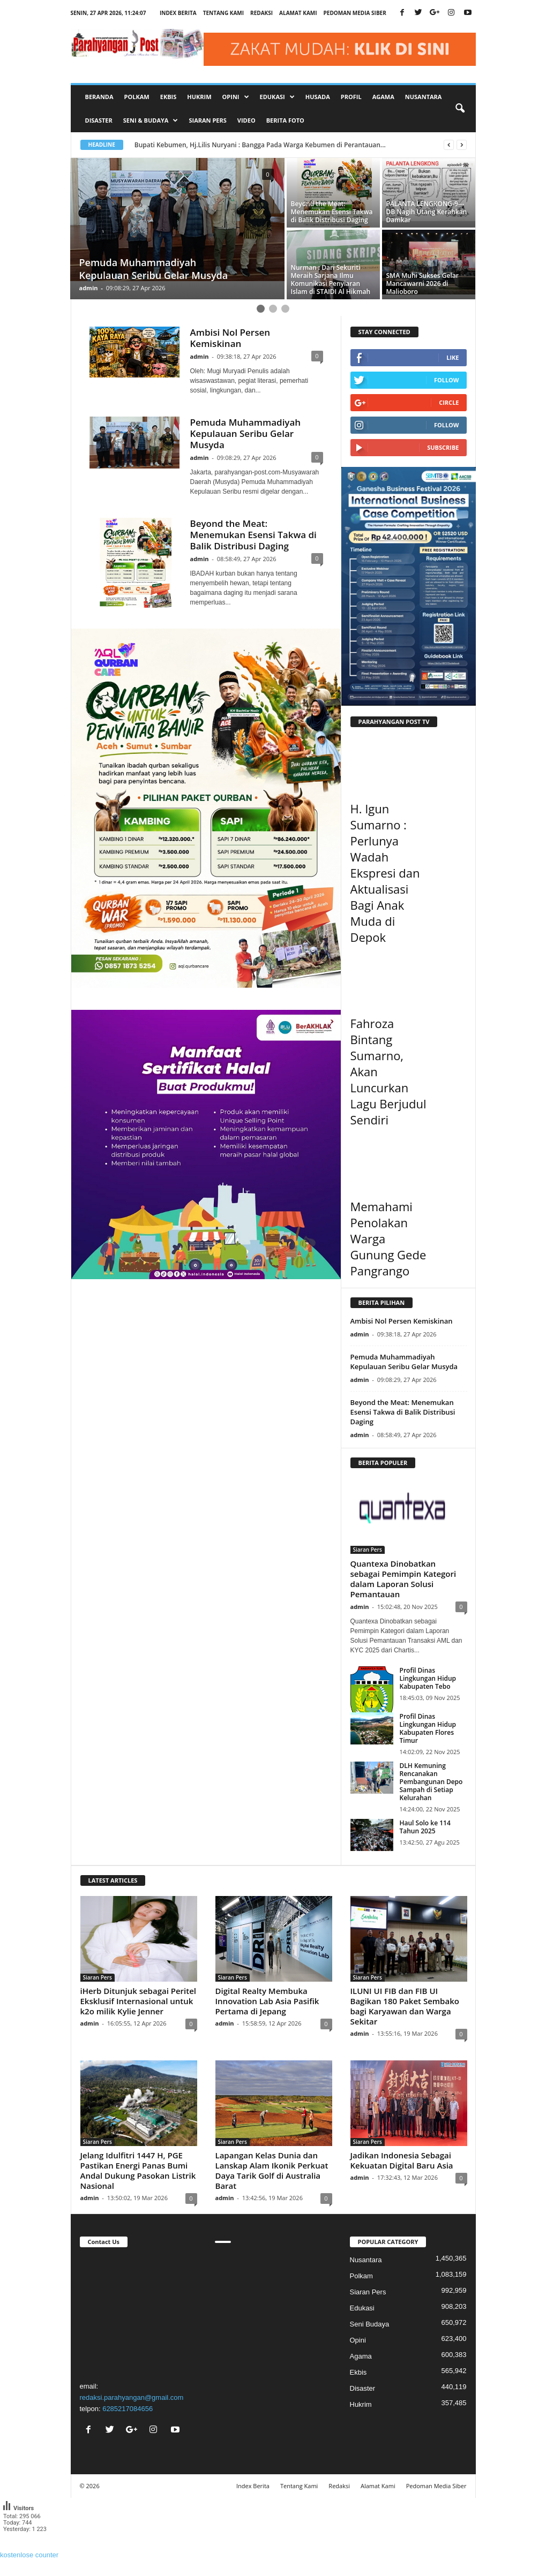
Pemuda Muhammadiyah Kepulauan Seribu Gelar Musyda (245, 433)
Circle (449, 402)
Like (452, 357)
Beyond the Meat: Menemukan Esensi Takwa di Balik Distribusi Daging (253, 534)
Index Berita (178, 13)
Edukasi (362, 2308)
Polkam (136, 97)
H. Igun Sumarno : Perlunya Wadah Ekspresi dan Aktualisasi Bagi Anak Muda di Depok (385, 872)
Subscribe (443, 447)
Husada (317, 97)
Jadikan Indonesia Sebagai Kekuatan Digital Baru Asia (401, 2160)
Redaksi (261, 13)
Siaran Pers (207, 120)
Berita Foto (285, 120)
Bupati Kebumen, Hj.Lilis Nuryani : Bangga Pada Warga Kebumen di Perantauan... (260, 144)
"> (138, 2312)
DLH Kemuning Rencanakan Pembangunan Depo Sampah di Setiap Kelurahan (431, 1781)
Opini (358, 2340)
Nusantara (423, 97)
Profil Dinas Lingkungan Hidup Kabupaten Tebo (428, 1678)
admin (88, 288)
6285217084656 (127, 2409)
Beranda (99, 97)
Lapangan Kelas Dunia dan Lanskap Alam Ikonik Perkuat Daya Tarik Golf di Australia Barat (271, 2170)
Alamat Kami (298, 13)
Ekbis (168, 97)
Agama (383, 97)
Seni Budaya (370, 2324)
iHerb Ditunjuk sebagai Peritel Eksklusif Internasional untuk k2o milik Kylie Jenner (138, 2000)
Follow (446, 380)
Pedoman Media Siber (355, 13)
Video (246, 120)
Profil (351, 97)
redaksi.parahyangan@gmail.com (132, 2397)
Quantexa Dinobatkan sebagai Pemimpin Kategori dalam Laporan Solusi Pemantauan (403, 1578)
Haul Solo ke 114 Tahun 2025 (425, 1826)
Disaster (99, 120)
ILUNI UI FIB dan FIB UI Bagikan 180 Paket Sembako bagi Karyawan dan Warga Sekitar (404, 2006)
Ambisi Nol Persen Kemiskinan (230, 338)
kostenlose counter (29, 2555)
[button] (460, 108)
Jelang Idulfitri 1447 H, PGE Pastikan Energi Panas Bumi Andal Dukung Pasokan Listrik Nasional (138, 2170)
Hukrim (199, 97)
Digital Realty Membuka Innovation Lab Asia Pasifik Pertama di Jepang (267, 2000)
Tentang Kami (223, 13)
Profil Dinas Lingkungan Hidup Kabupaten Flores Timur (428, 1728)
